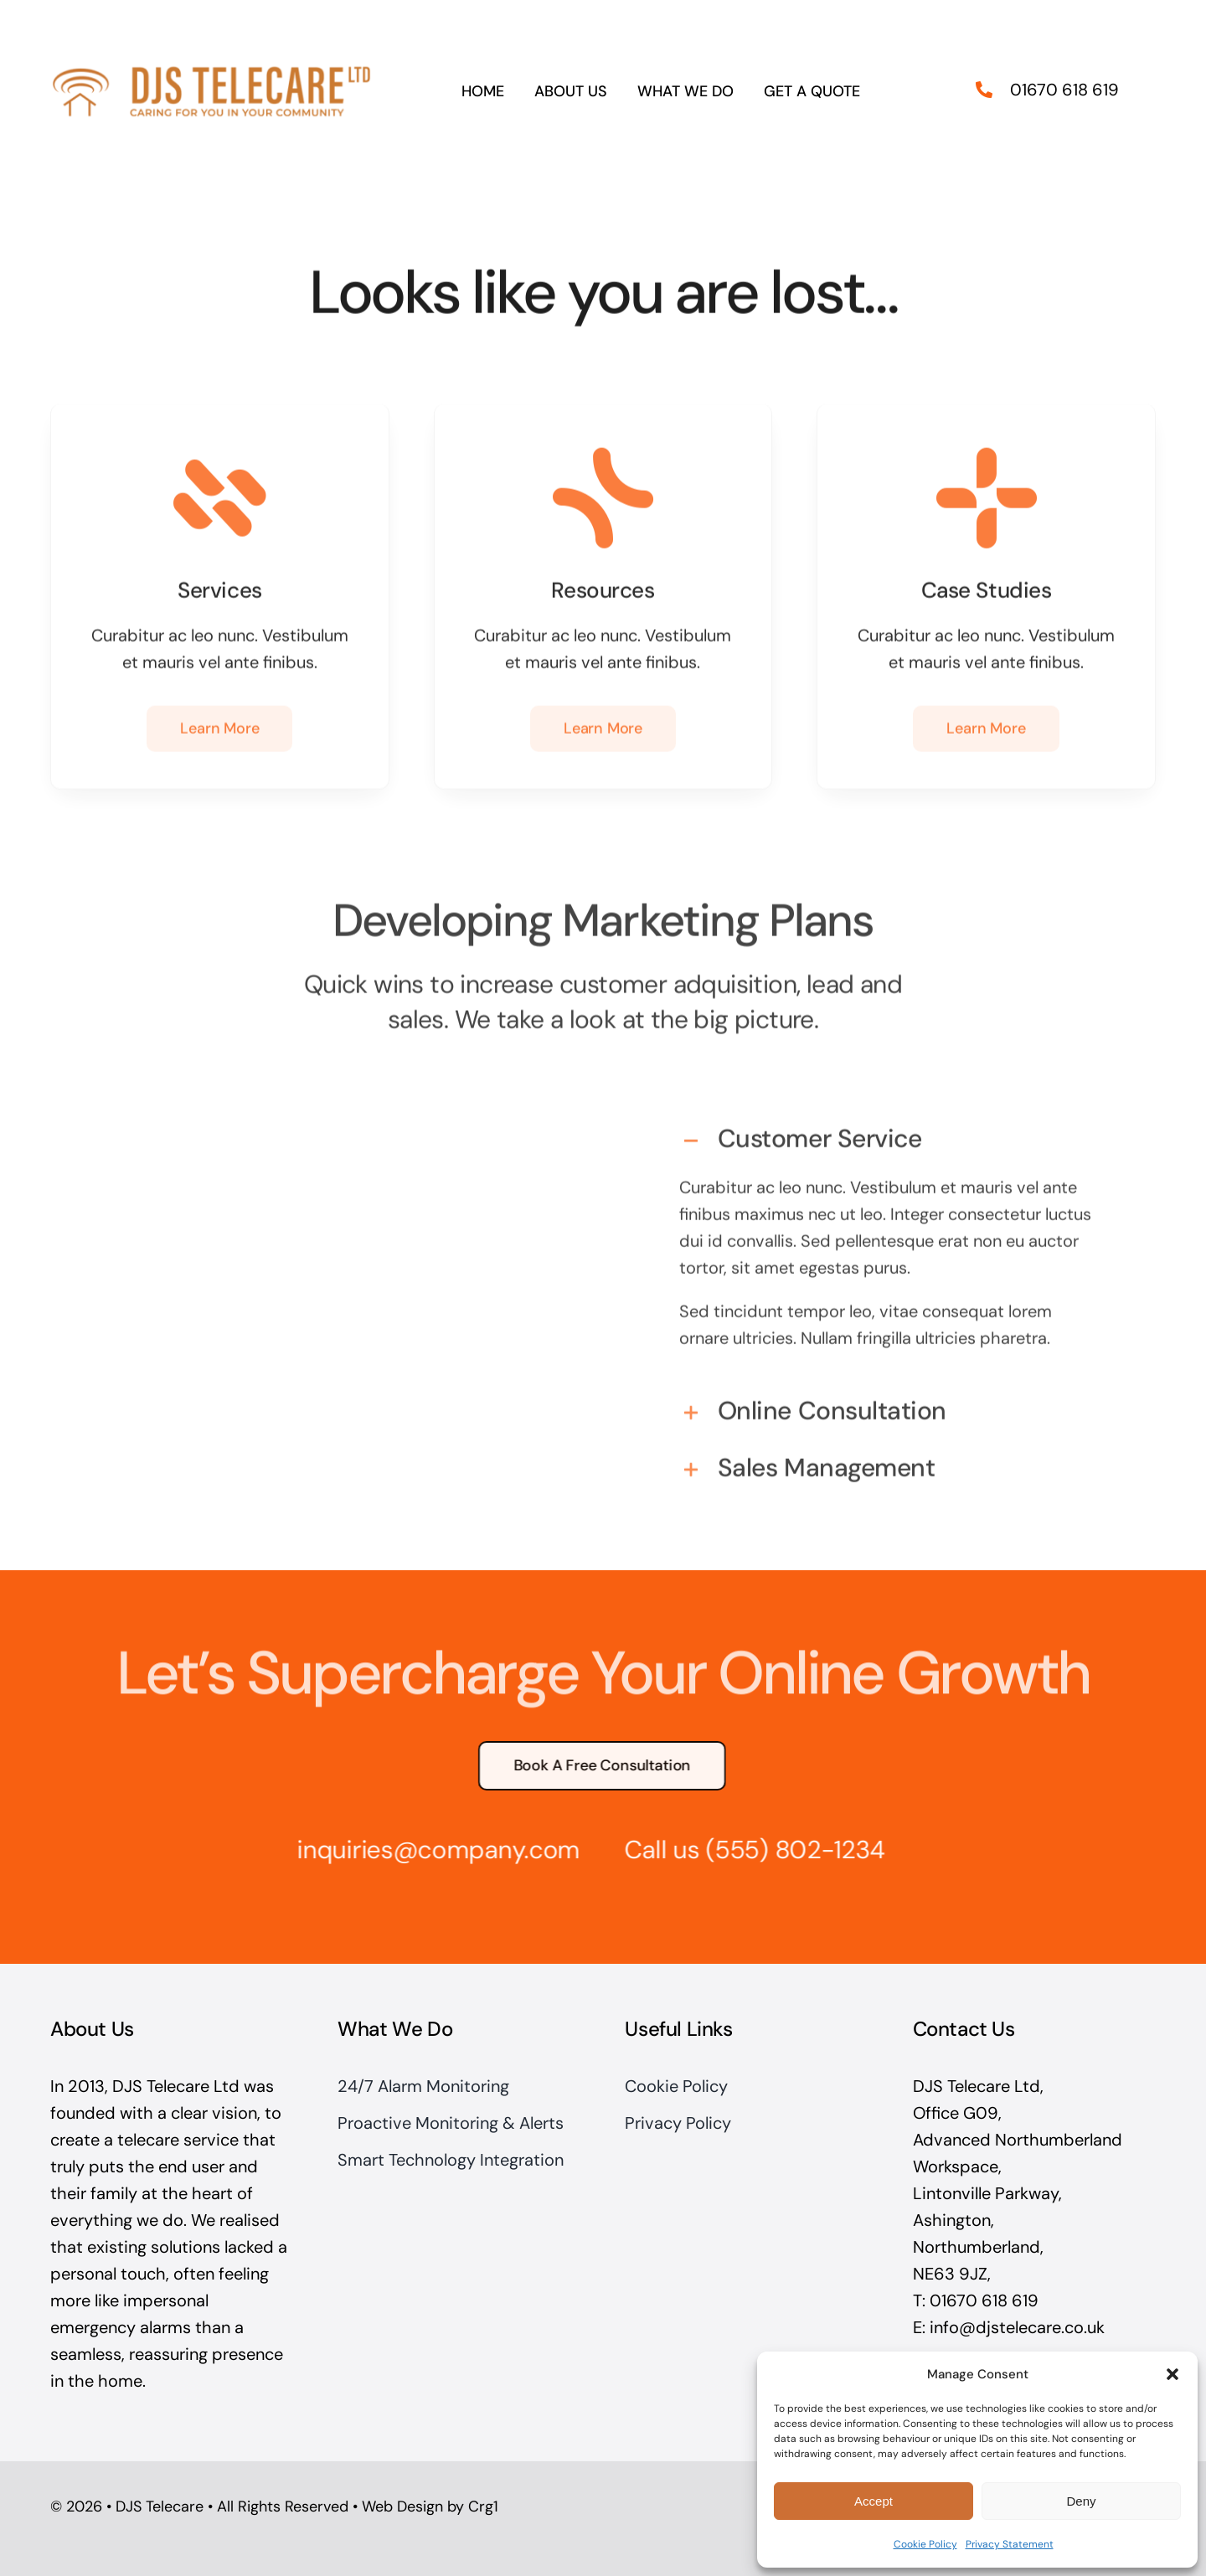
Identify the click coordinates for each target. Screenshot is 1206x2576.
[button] (1172, 2374)
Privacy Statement (1010, 2544)
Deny (1080, 2501)
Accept (873, 2501)
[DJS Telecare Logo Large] (211, 64)
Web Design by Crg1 (430, 2506)
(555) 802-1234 (785, 1849)
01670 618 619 (1064, 85)
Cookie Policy (925, 2544)
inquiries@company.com (428, 1849)
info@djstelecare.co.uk (1017, 2327)
